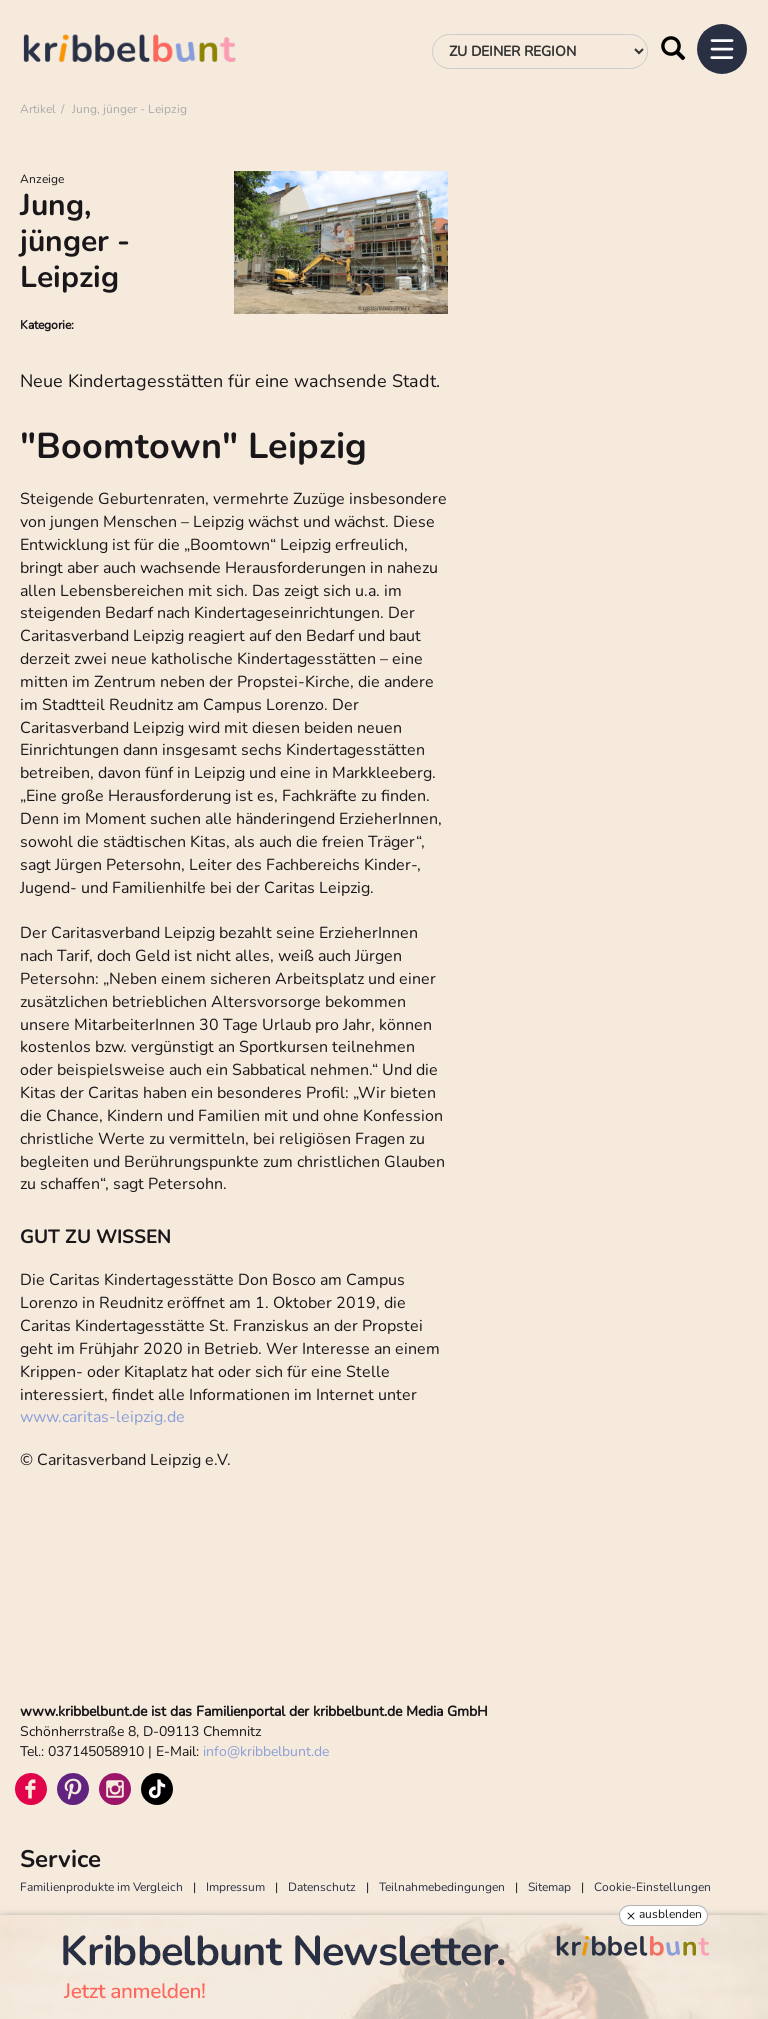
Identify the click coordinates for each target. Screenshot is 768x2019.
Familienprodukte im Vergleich (101, 1887)
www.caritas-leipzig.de (102, 1417)
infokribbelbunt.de (266, 1751)
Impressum (235, 1887)
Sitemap (549, 1887)
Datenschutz (322, 1887)
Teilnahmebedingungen (442, 1887)
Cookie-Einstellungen (652, 1887)
